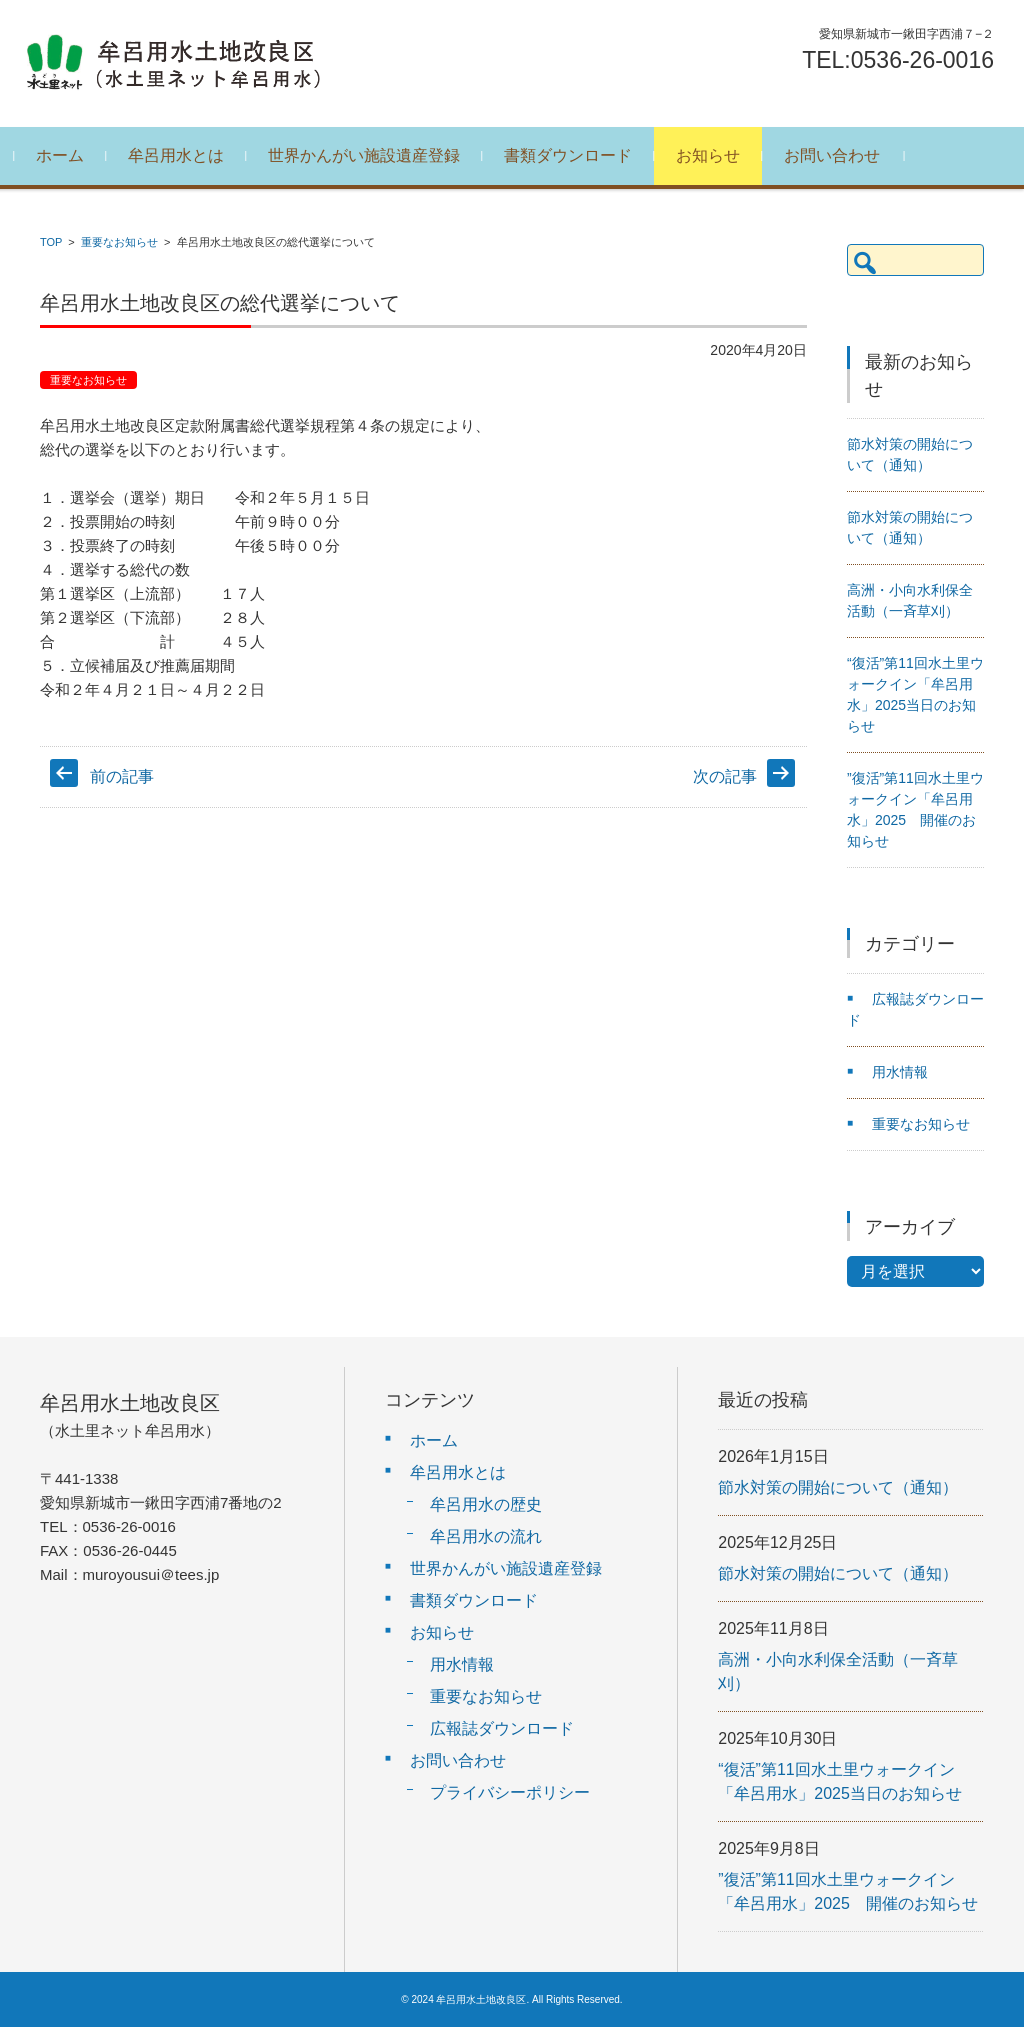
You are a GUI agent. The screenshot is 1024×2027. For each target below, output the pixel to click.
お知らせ (714, 155)
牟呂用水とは (182, 155)
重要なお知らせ (119, 242)
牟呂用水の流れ (486, 1536)
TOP (51, 242)
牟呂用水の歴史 (486, 1504)
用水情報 (900, 1072)
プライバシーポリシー (510, 1792)
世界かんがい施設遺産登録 (370, 155)
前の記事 (122, 776)
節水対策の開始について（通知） (838, 1487)
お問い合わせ (838, 155)
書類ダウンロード (574, 155)
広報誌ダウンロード (502, 1728)
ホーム (66, 155)
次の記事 (725, 776)
